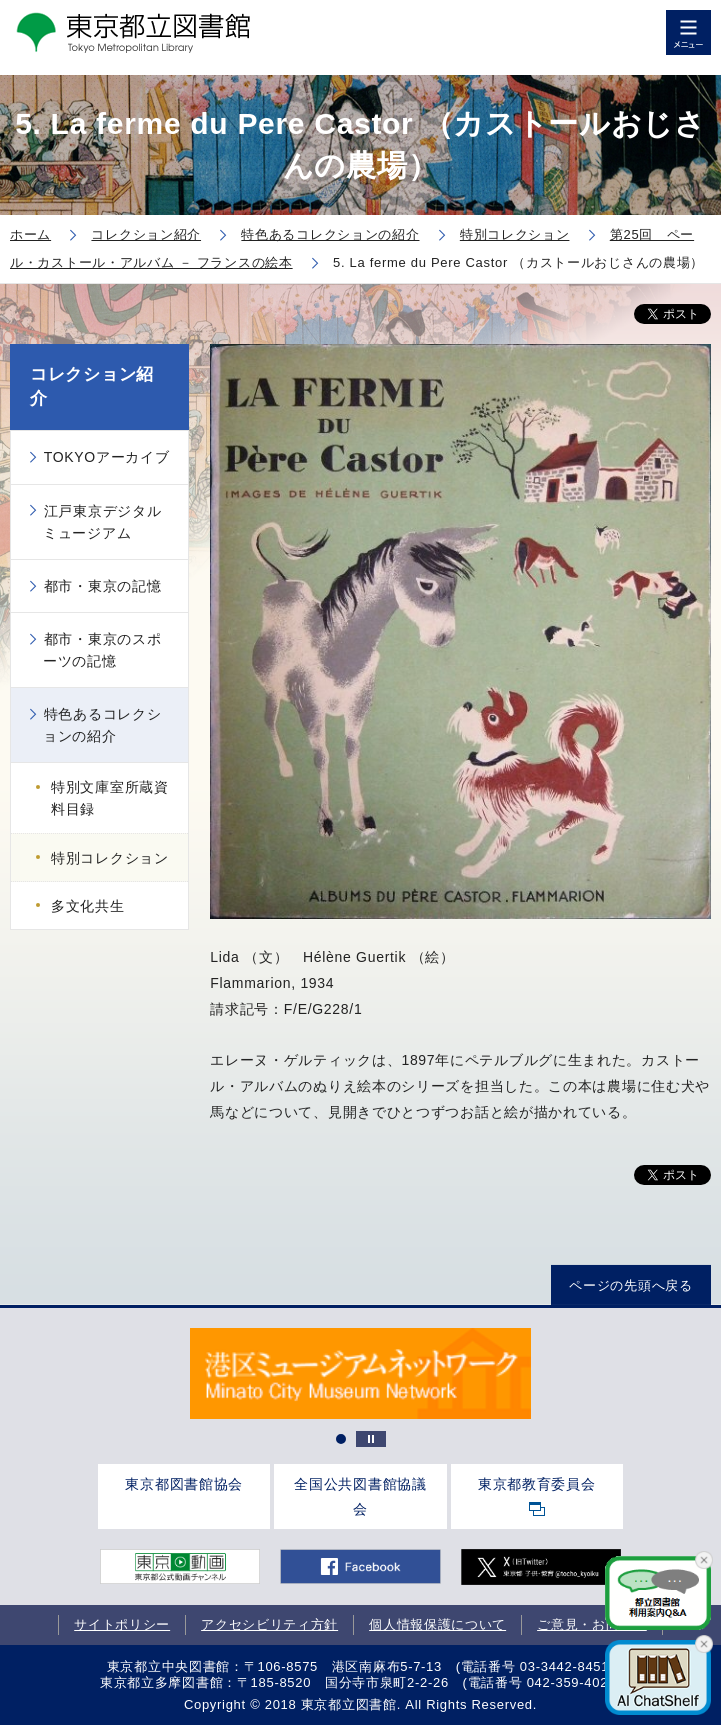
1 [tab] (341, 1439)
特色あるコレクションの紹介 (102, 725)
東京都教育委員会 (537, 1484)
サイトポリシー (122, 1624)
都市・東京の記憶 (103, 586)
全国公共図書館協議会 (360, 1496)
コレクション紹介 (92, 386)
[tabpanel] (360, 1373)
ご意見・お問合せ (592, 1624)
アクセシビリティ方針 (269, 1624)
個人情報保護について (437, 1624)
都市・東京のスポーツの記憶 (102, 650)
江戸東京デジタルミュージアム (102, 522)
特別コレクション (110, 858)
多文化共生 (88, 906)
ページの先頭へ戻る (630, 1285)
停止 (371, 1439)
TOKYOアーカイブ (107, 457)
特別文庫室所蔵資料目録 (110, 798)
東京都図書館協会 (184, 1484)
